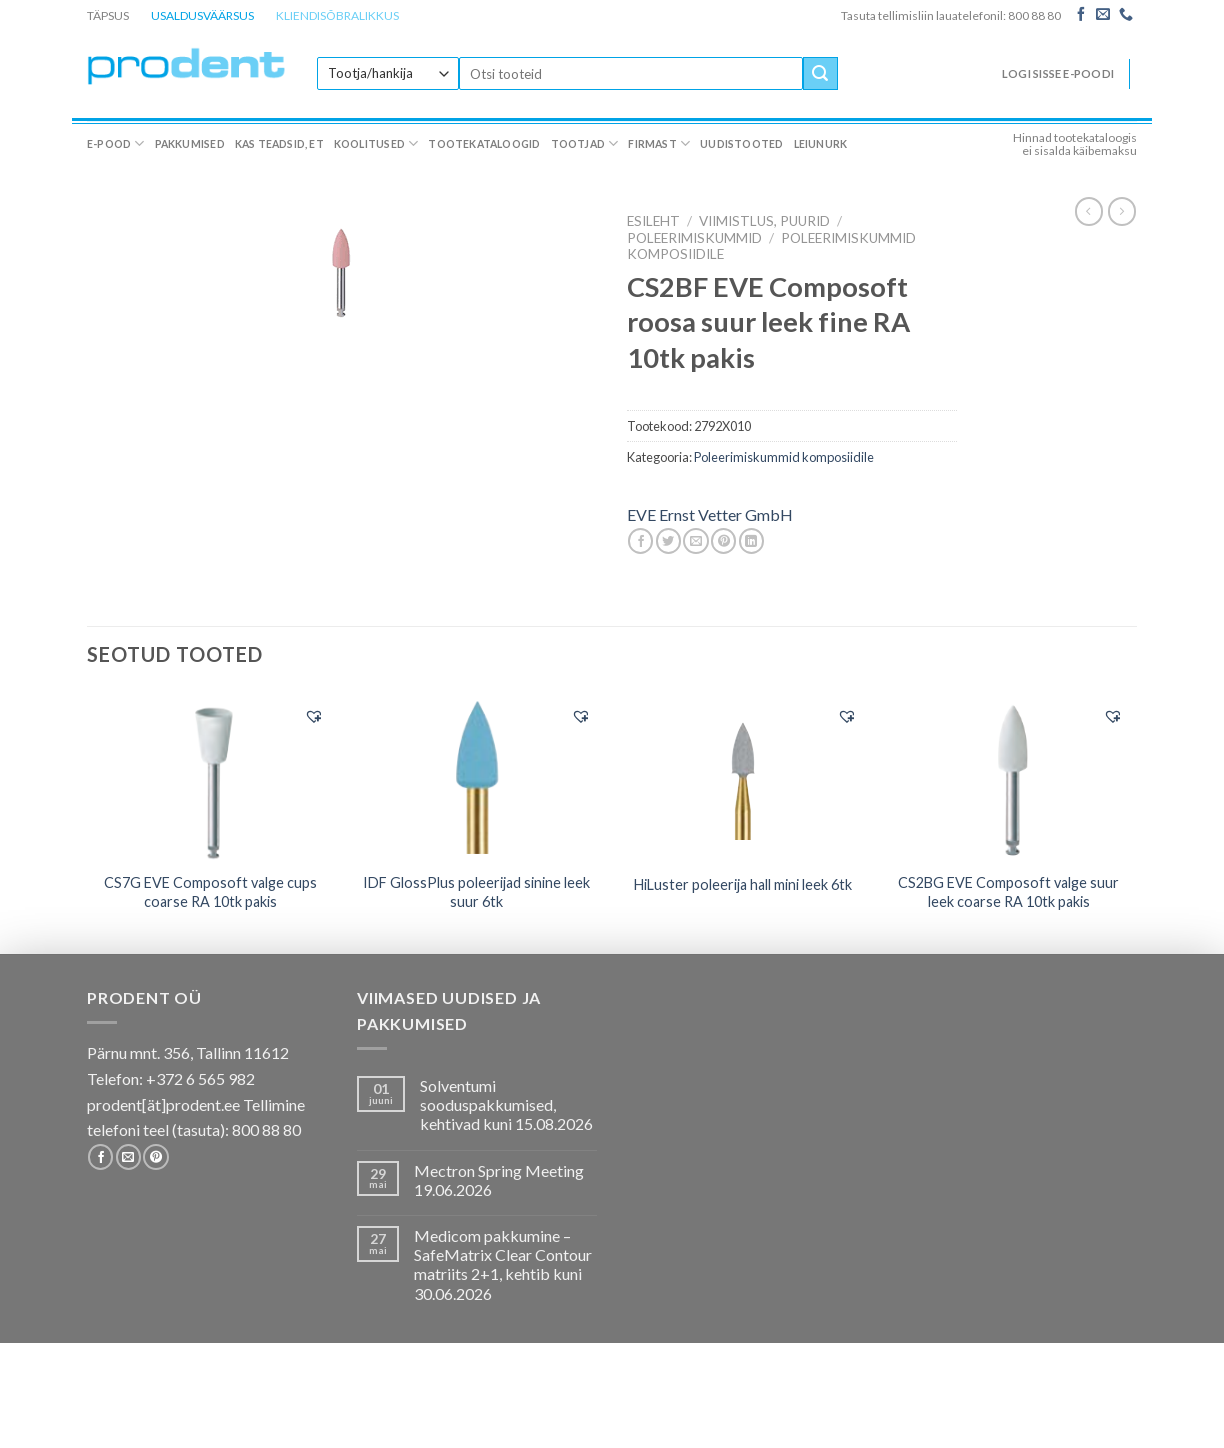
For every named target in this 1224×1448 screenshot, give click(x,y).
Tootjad (585, 143)
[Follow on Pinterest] (155, 1157)
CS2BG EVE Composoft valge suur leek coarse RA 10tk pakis (1008, 892)
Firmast (659, 143)
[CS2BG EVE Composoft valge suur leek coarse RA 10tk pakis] (1009, 777)
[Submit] (820, 74)
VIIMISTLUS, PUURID (764, 221)
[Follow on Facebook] (1081, 15)
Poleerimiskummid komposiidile (784, 457)
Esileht (653, 221)
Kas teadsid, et (279, 144)
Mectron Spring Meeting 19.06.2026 (499, 1180)
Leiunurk (821, 144)
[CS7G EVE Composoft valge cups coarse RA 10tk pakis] (210, 777)
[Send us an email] (1103, 15)
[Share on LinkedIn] (751, 541)
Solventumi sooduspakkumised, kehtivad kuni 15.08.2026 (506, 1104)
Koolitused (376, 143)
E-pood (116, 143)
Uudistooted (741, 144)
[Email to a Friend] (695, 541)
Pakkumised (190, 144)
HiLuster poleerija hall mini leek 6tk (743, 884)
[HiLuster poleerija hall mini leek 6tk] (742, 776)
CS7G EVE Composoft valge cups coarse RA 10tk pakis (210, 892)
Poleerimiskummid (694, 238)
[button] (314, 716)
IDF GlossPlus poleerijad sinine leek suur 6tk (476, 892)
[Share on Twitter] (668, 541)
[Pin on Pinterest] (723, 541)
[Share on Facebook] (640, 541)
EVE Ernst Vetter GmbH (710, 514)
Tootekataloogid (484, 144)
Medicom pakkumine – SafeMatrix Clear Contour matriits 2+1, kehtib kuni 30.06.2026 (503, 1264)
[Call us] (1126, 15)
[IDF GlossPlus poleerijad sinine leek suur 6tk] (476, 777)
